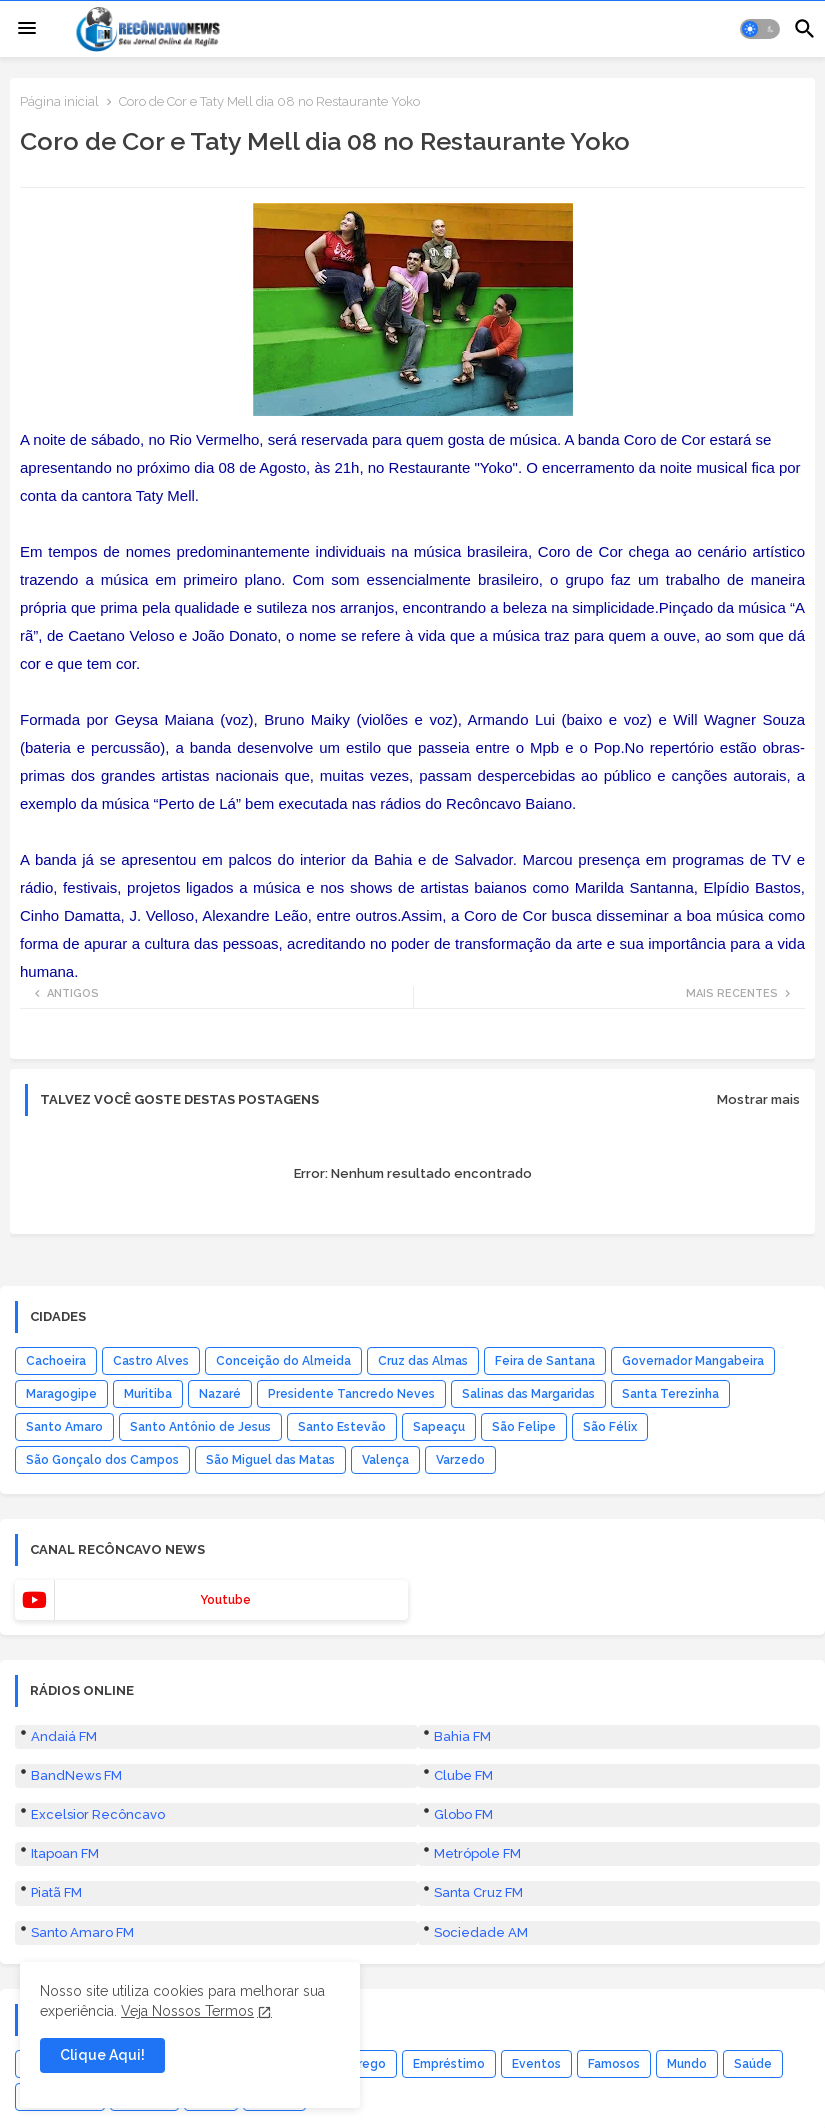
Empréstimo (449, 2064)
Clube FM (463, 1775)
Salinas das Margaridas (528, 1394)
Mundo (687, 2064)
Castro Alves (151, 1361)
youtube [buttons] (225, 1600)
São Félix (610, 1427)
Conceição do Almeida (283, 1361)
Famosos (614, 2064)
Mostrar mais (758, 1099)
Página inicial (59, 101)
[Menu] (27, 29)
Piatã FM (56, 1892)
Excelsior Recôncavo (98, 1814)
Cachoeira (56, 1361)
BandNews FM (76, 1775)
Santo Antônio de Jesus (200, 1427)
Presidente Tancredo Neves (351, 1394)
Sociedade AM (481, 1932)
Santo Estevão (342, 1427)
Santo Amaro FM (82, 1932)
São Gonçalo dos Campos (102, 1460)
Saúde (753, 2064)
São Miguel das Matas (270, 1460)
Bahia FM (462, 1736)
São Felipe (524, 1427)
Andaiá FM (64, 1736)
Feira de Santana (545, 1361)
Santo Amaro (64, 1427)
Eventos (536, 2064)
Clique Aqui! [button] (102, 2055)
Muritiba (148, 1394)
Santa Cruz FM (478, 1892)
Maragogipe (61, 1394)
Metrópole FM (477, 1853)
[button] (760, 29)
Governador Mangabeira (693, 1361)
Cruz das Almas (423, 1361)
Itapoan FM (65, 1853)
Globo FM (463, 1814)
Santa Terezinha (670, 1394)
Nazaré (220, 1394)
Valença (385, 1460)
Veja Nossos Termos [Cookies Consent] (187, 2011)
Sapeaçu (439, 1427)
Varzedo (460, 1460)
